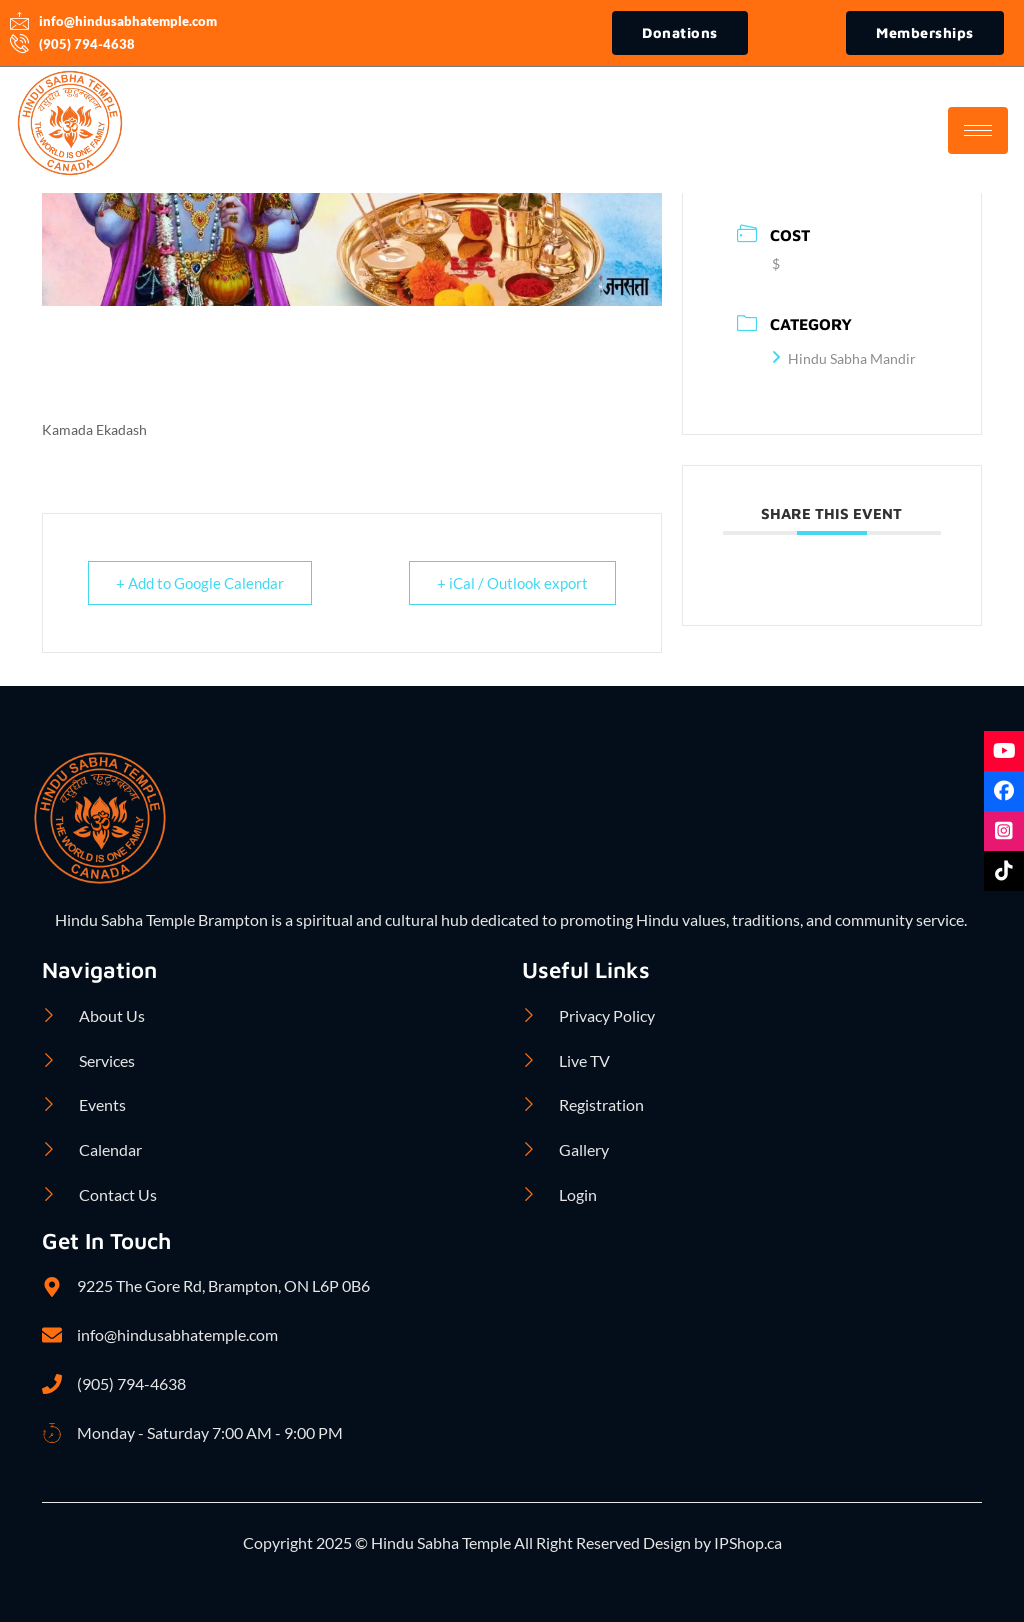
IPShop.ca (746, 1542)
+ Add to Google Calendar (201, 583)
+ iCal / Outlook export (511, 583)
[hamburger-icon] (978, 130)
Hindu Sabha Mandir (844, 358)
